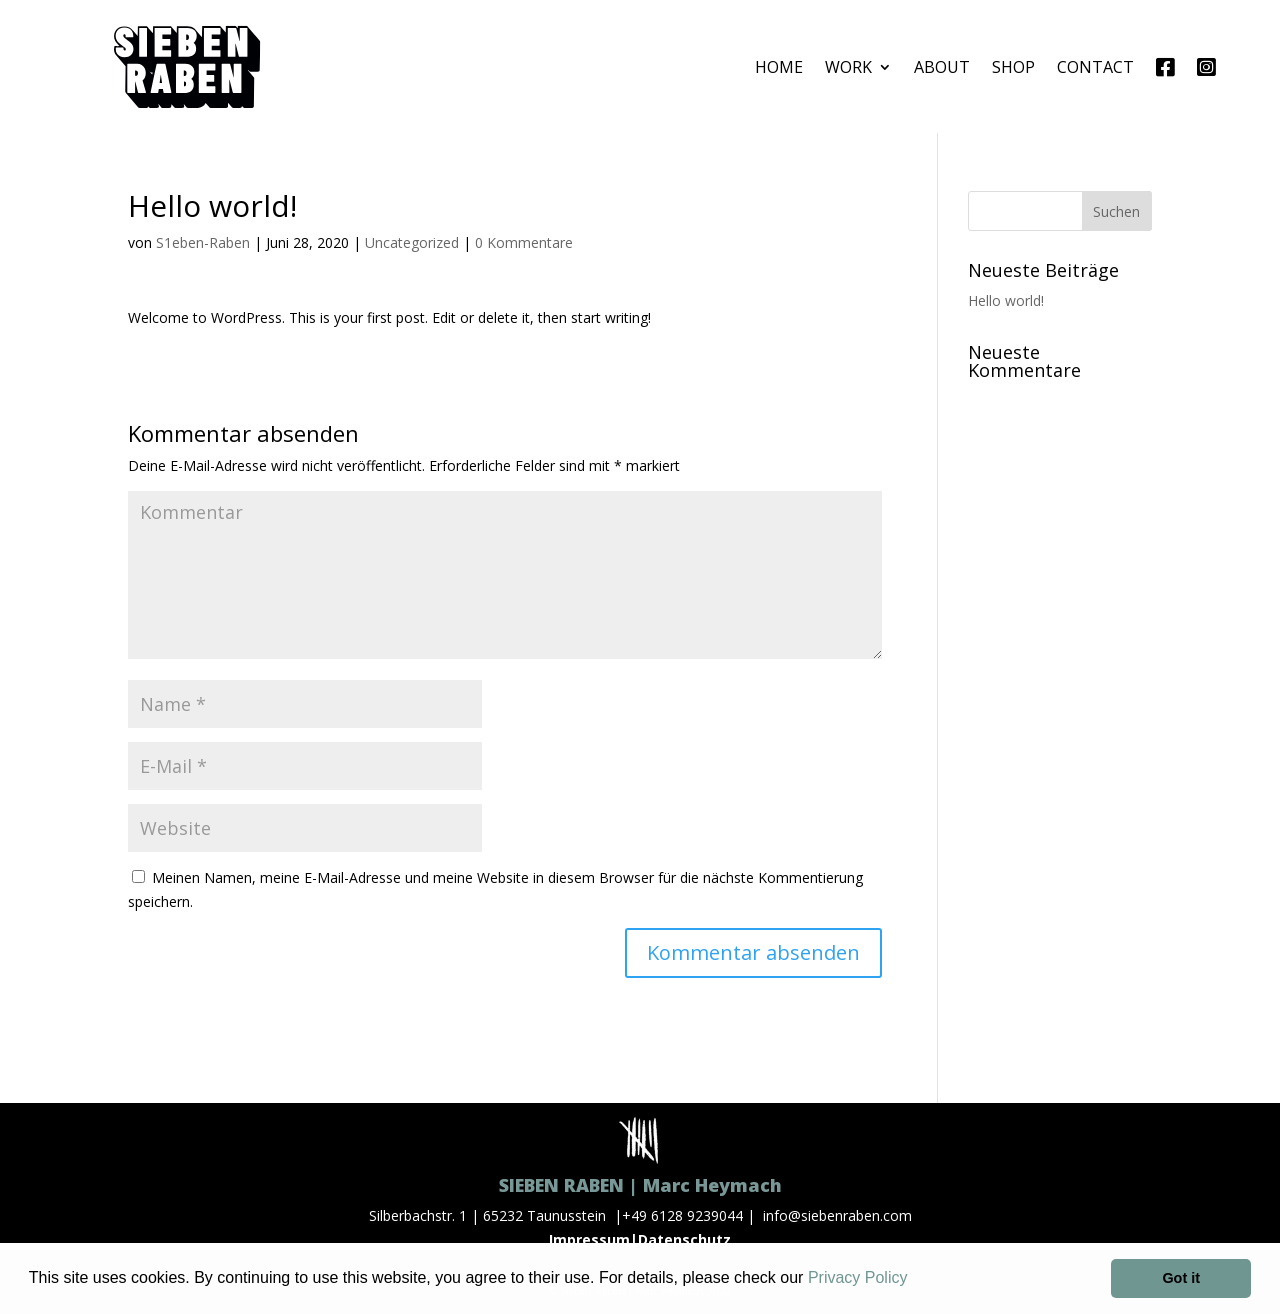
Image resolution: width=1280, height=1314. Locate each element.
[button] (915, 1280)
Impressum (589, 1239)
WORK (848, 67)
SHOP (1013, 67)
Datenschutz (684, 1239)
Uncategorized (412, 242)
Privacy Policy (858, 1277)
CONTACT (1095, 67)
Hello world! (1006, 300)
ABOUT (942, 67)
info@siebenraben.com (837, 1215)
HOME (779, 67)
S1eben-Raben (203, 242)
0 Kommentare (524, 242)
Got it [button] (1181, 1278)
